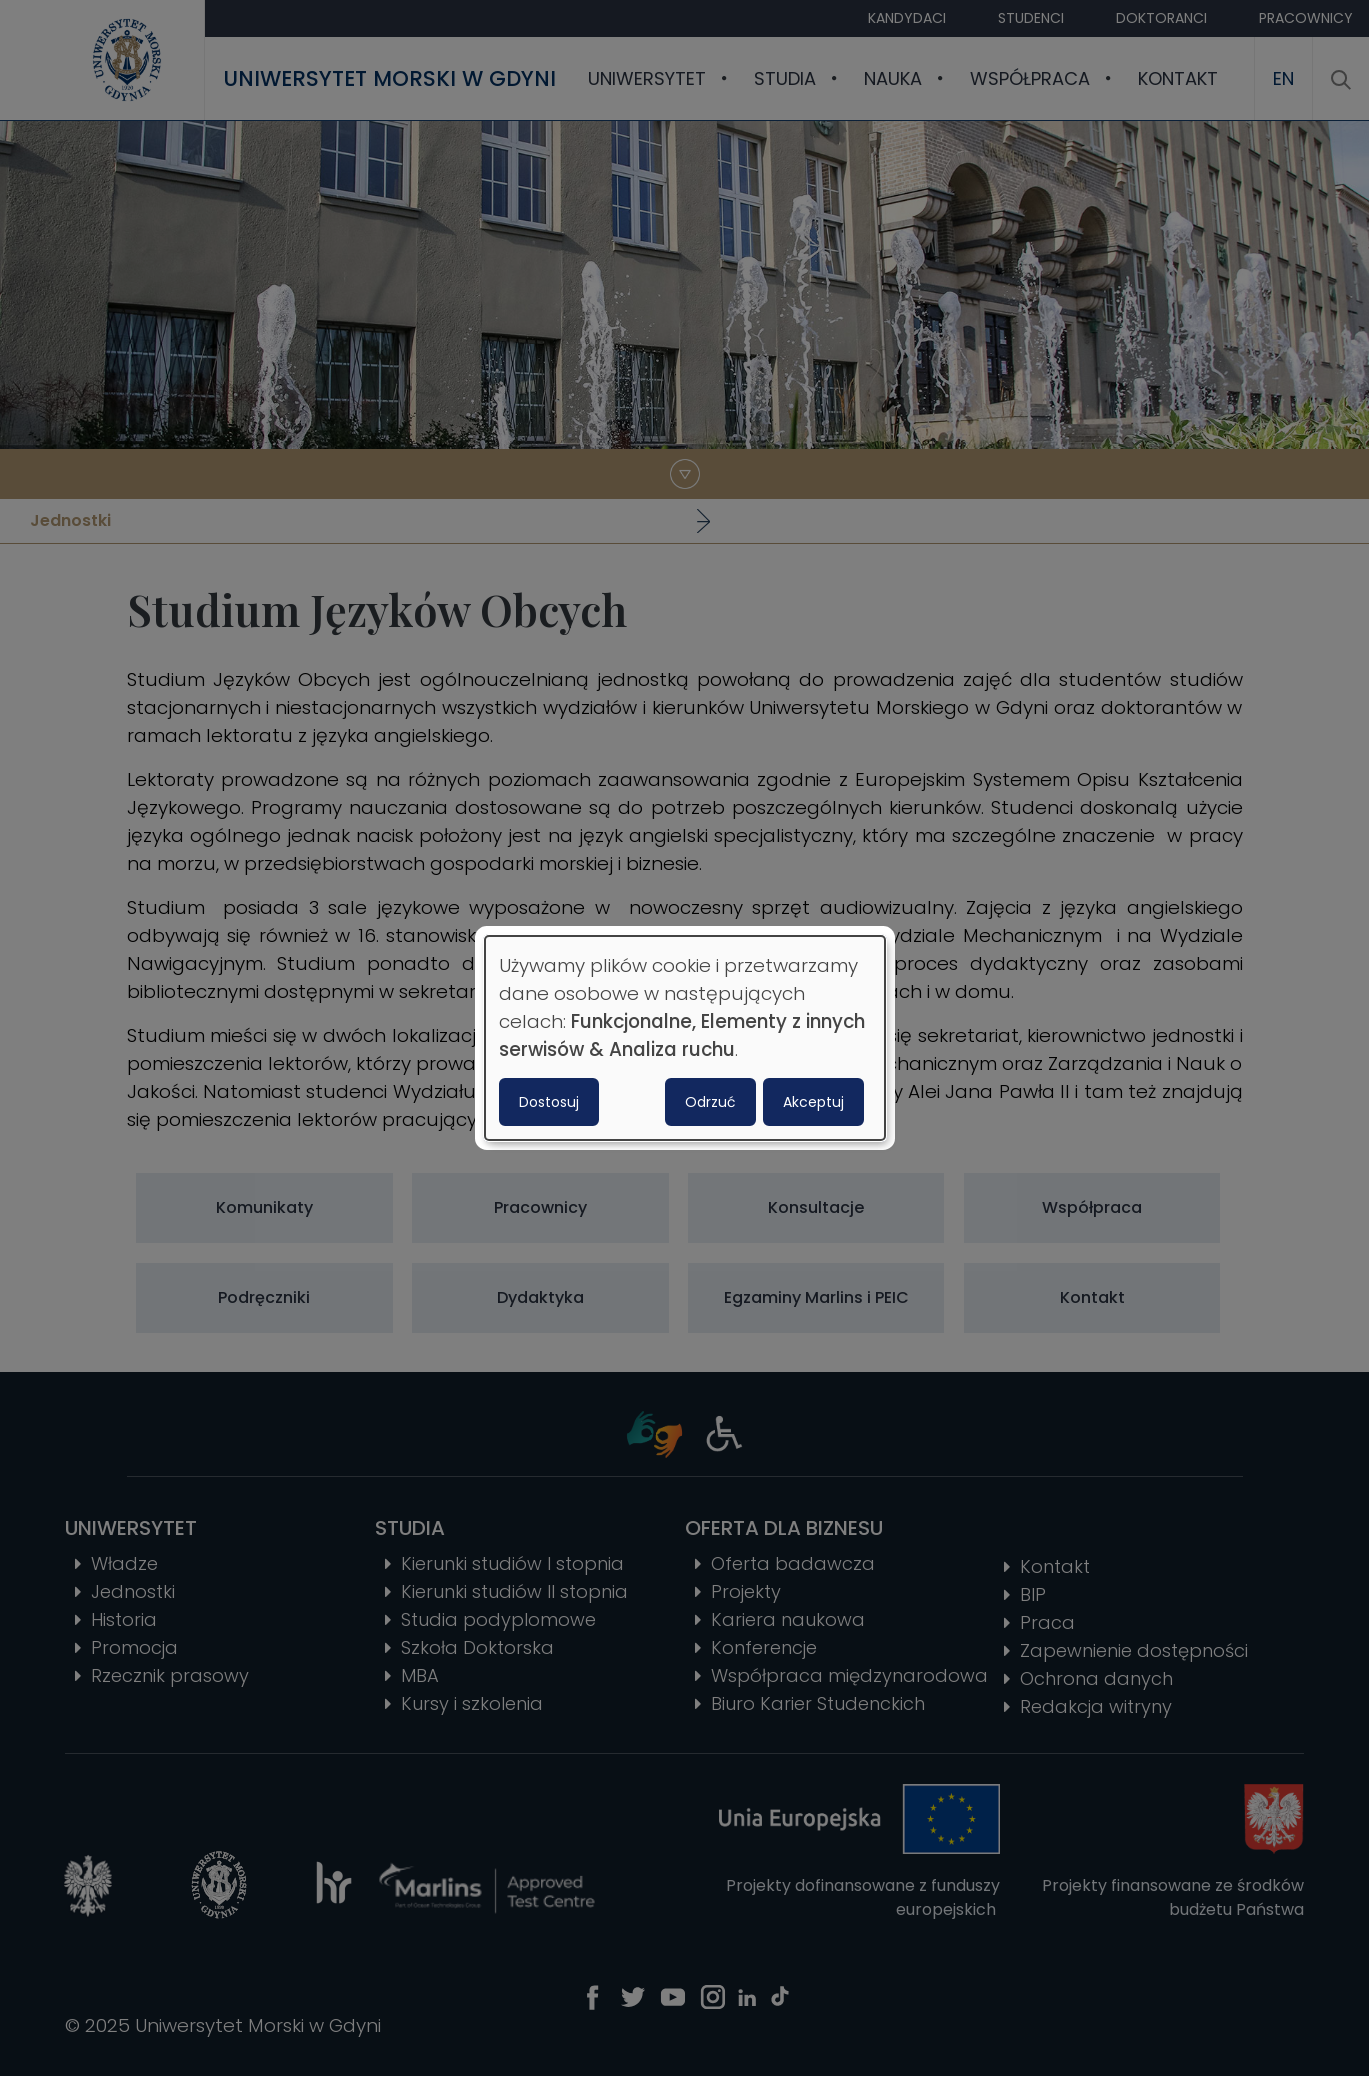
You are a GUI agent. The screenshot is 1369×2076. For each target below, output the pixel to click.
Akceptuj (813, 1102)
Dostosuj (549, 1102)
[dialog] (685, 1038)
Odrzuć (710, 1102)
